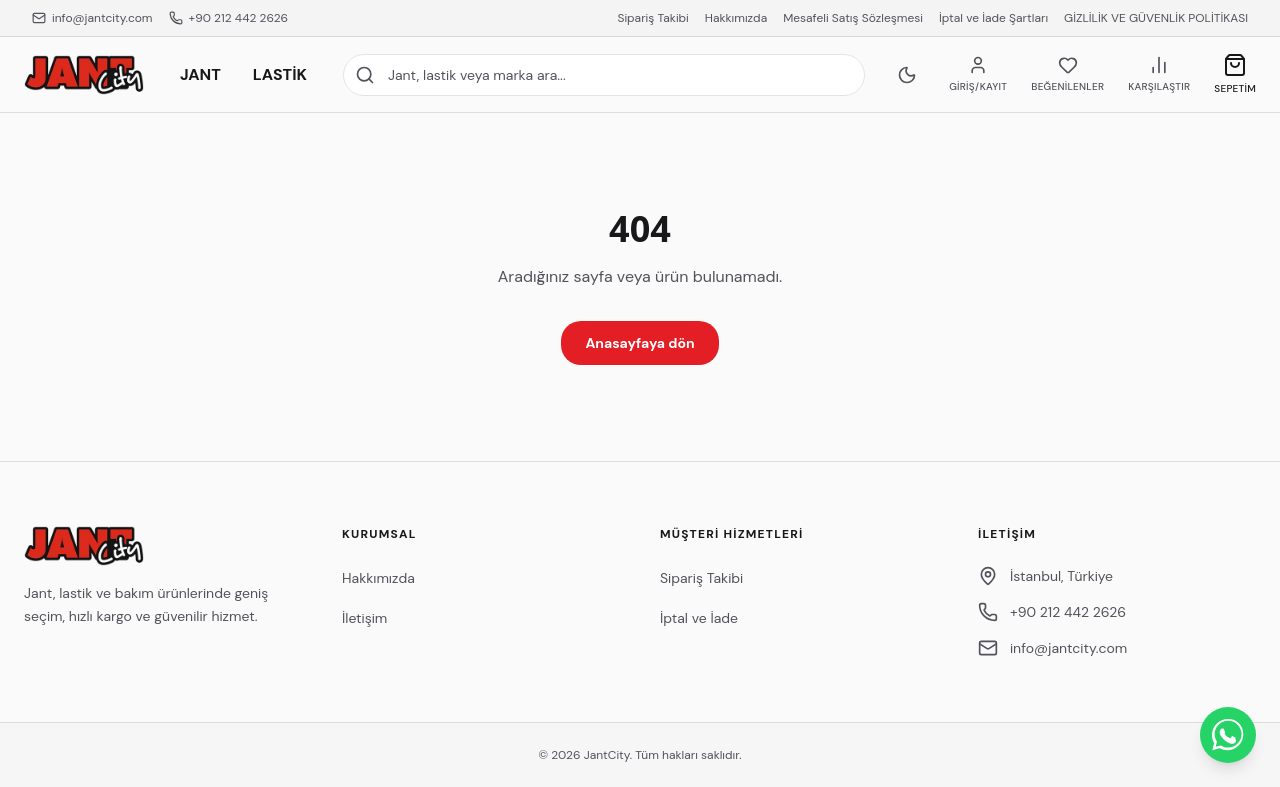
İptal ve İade (699, 618)
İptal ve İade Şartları (993, 18)
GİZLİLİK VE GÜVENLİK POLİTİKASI (1156, 18)
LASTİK (280, 74)
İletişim (364, 618)
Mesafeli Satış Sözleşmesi (853, 18)
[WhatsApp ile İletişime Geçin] (1228, 735)
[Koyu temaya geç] (907, 75)
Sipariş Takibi (652, 18)
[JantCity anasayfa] (84, 75)
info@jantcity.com (92, 18)
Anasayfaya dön (639, 343)
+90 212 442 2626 (229, 18)
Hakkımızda (736, 18)
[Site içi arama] (604, 75)
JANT (200, 74)
